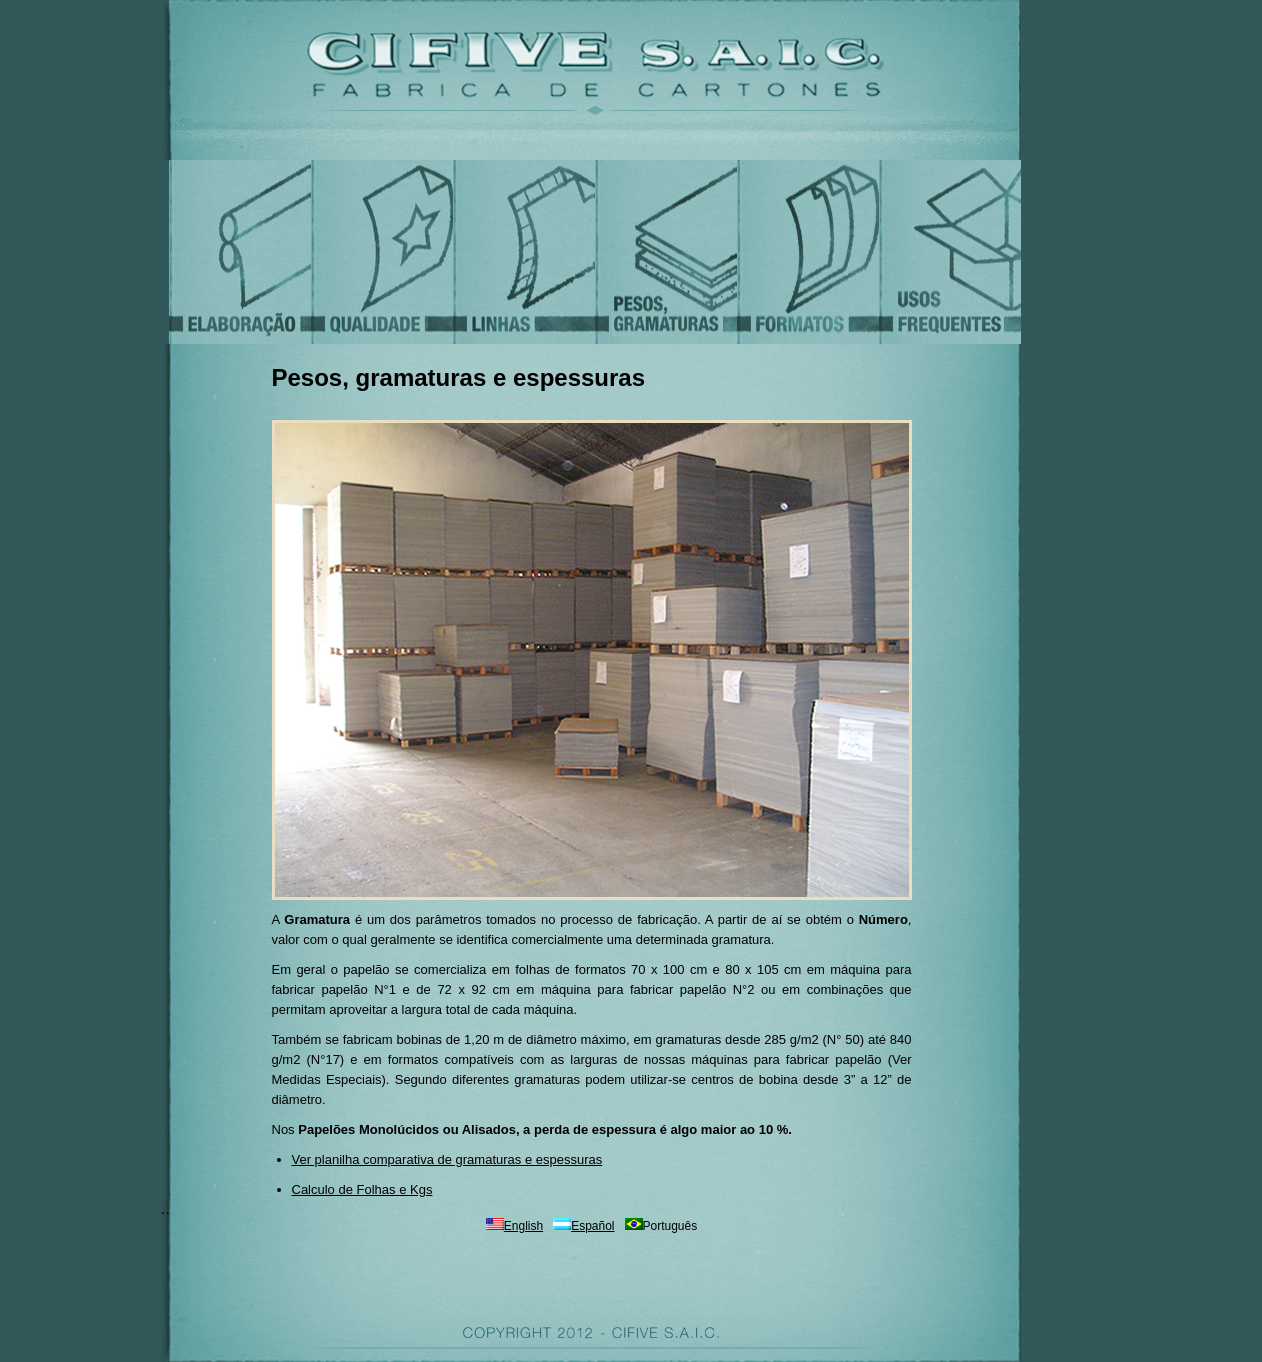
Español (592, 1226)
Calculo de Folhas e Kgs (362, 1189)
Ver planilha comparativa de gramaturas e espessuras (447, 1159)
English (523, 1226)
